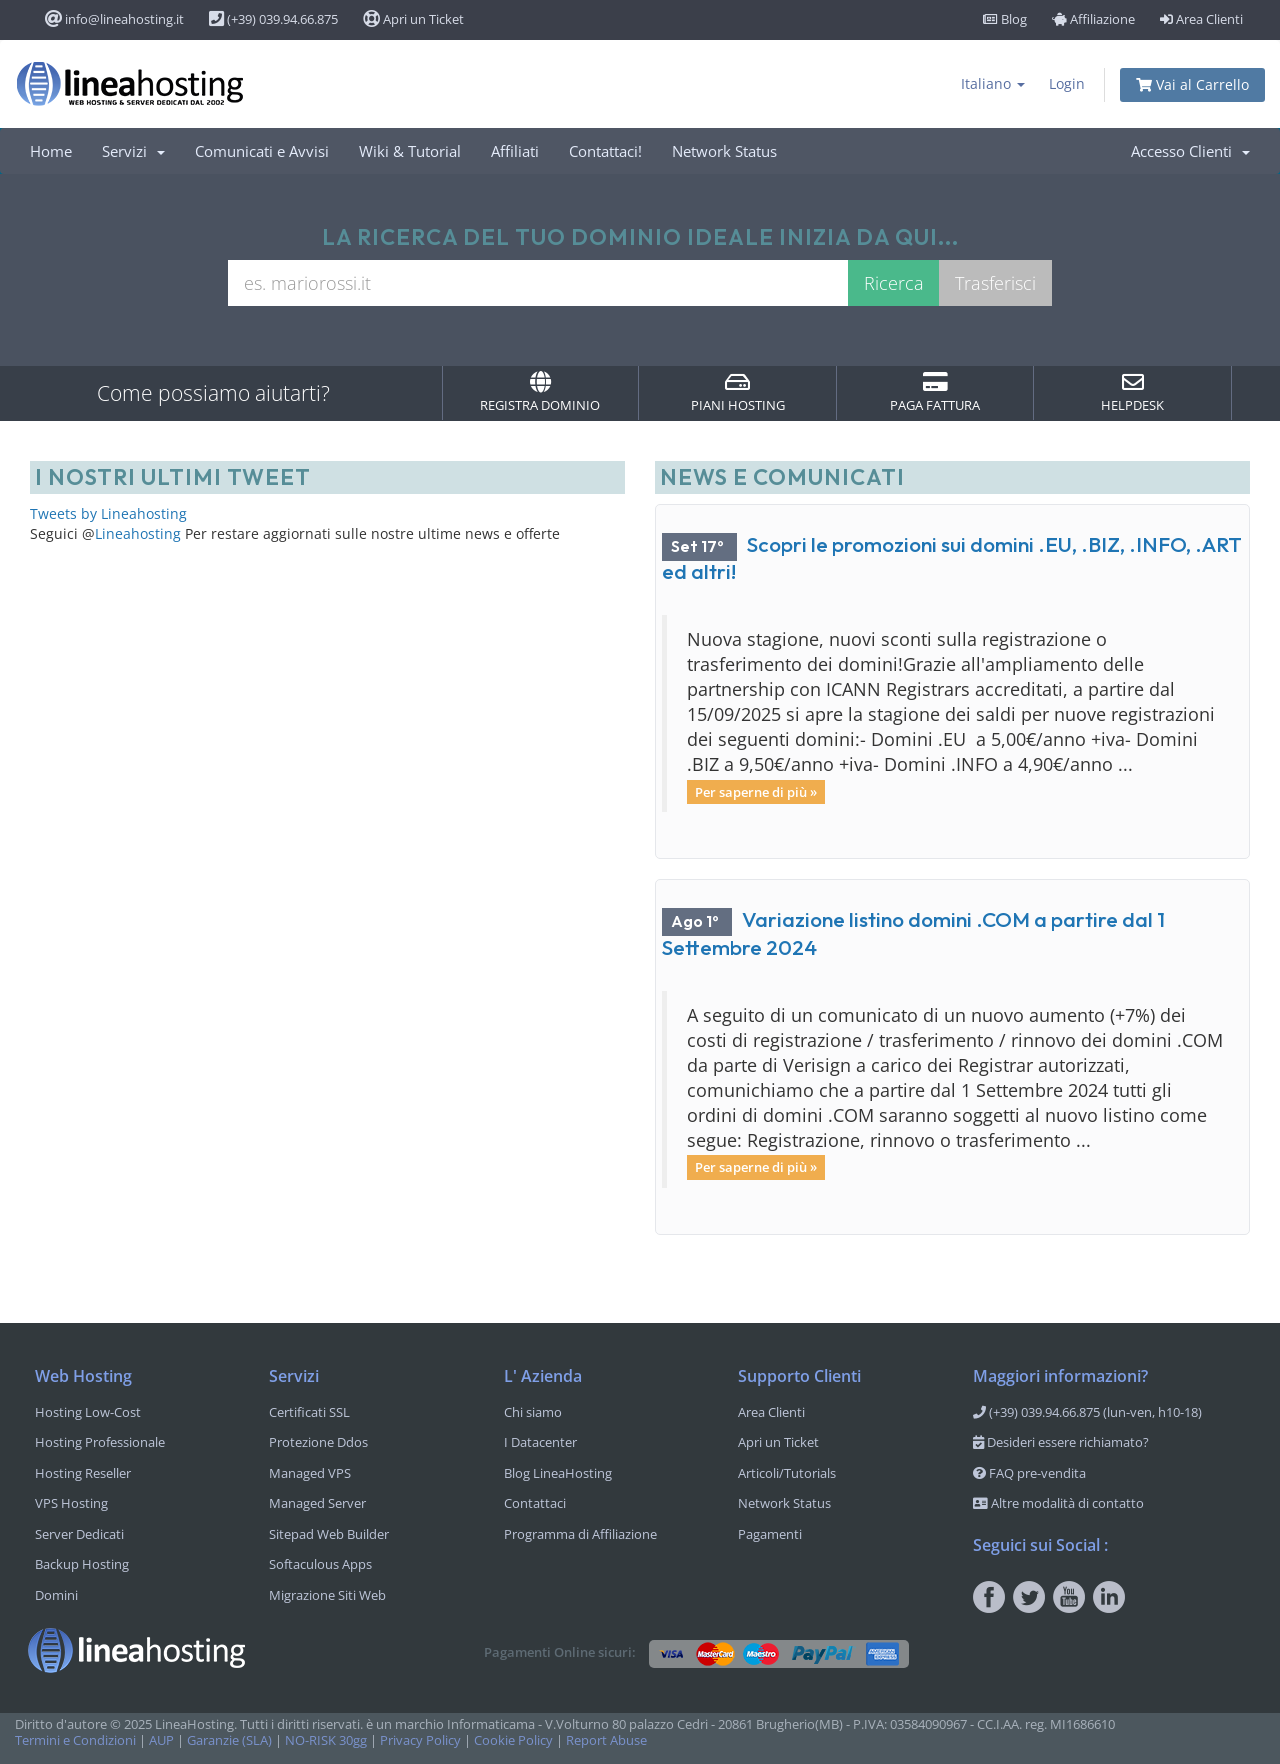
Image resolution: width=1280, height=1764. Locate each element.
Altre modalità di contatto (1058, 1503)
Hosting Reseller (83, 1473)
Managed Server (317, 1503)
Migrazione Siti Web (327, 1595)
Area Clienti (1201, 19)
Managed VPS (310, 1473)
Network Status (724, 151)
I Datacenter (540, 1442)
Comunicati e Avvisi (262, 151)
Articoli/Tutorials (787, 1473)
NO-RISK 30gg (326, 1740)
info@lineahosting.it (114, 19)
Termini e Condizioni (75, 1740)
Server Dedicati (79, 1534)
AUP (161, 1740)
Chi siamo (533, 1412)
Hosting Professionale (100, 1442)
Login (1067, 83)
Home (51, 151)
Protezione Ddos (318, 1442)
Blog (1005, 19)
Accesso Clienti (1190, 151)
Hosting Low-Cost (88, 1412)
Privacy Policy (420, 1740)
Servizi (133, 151)
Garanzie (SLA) (229, 1740)
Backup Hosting (82, 1564)
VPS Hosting (71, 1503)
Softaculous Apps (320, 1564)
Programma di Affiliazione (580, 1534)
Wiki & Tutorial (410, 151)
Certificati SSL (309, 1412)
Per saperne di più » (756, 791)
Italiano (993, 83)
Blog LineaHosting (558, 1473)
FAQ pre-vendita (1029, 1473)
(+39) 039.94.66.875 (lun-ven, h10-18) (1087, 1412)
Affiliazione (1093, 19)
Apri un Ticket (413, 19)
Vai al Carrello (1192, 84)
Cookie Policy (513, 1740)
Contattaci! (605, 151)
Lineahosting (138, 533)
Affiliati (515, 151)
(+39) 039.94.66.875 (273, 19)
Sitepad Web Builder (329, 1534)
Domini (56, 1595)
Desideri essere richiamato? (1061, 1442)
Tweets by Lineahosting (108, 513)
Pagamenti (770, 1534)
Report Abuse (606, 1740)
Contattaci (535, 1503)
